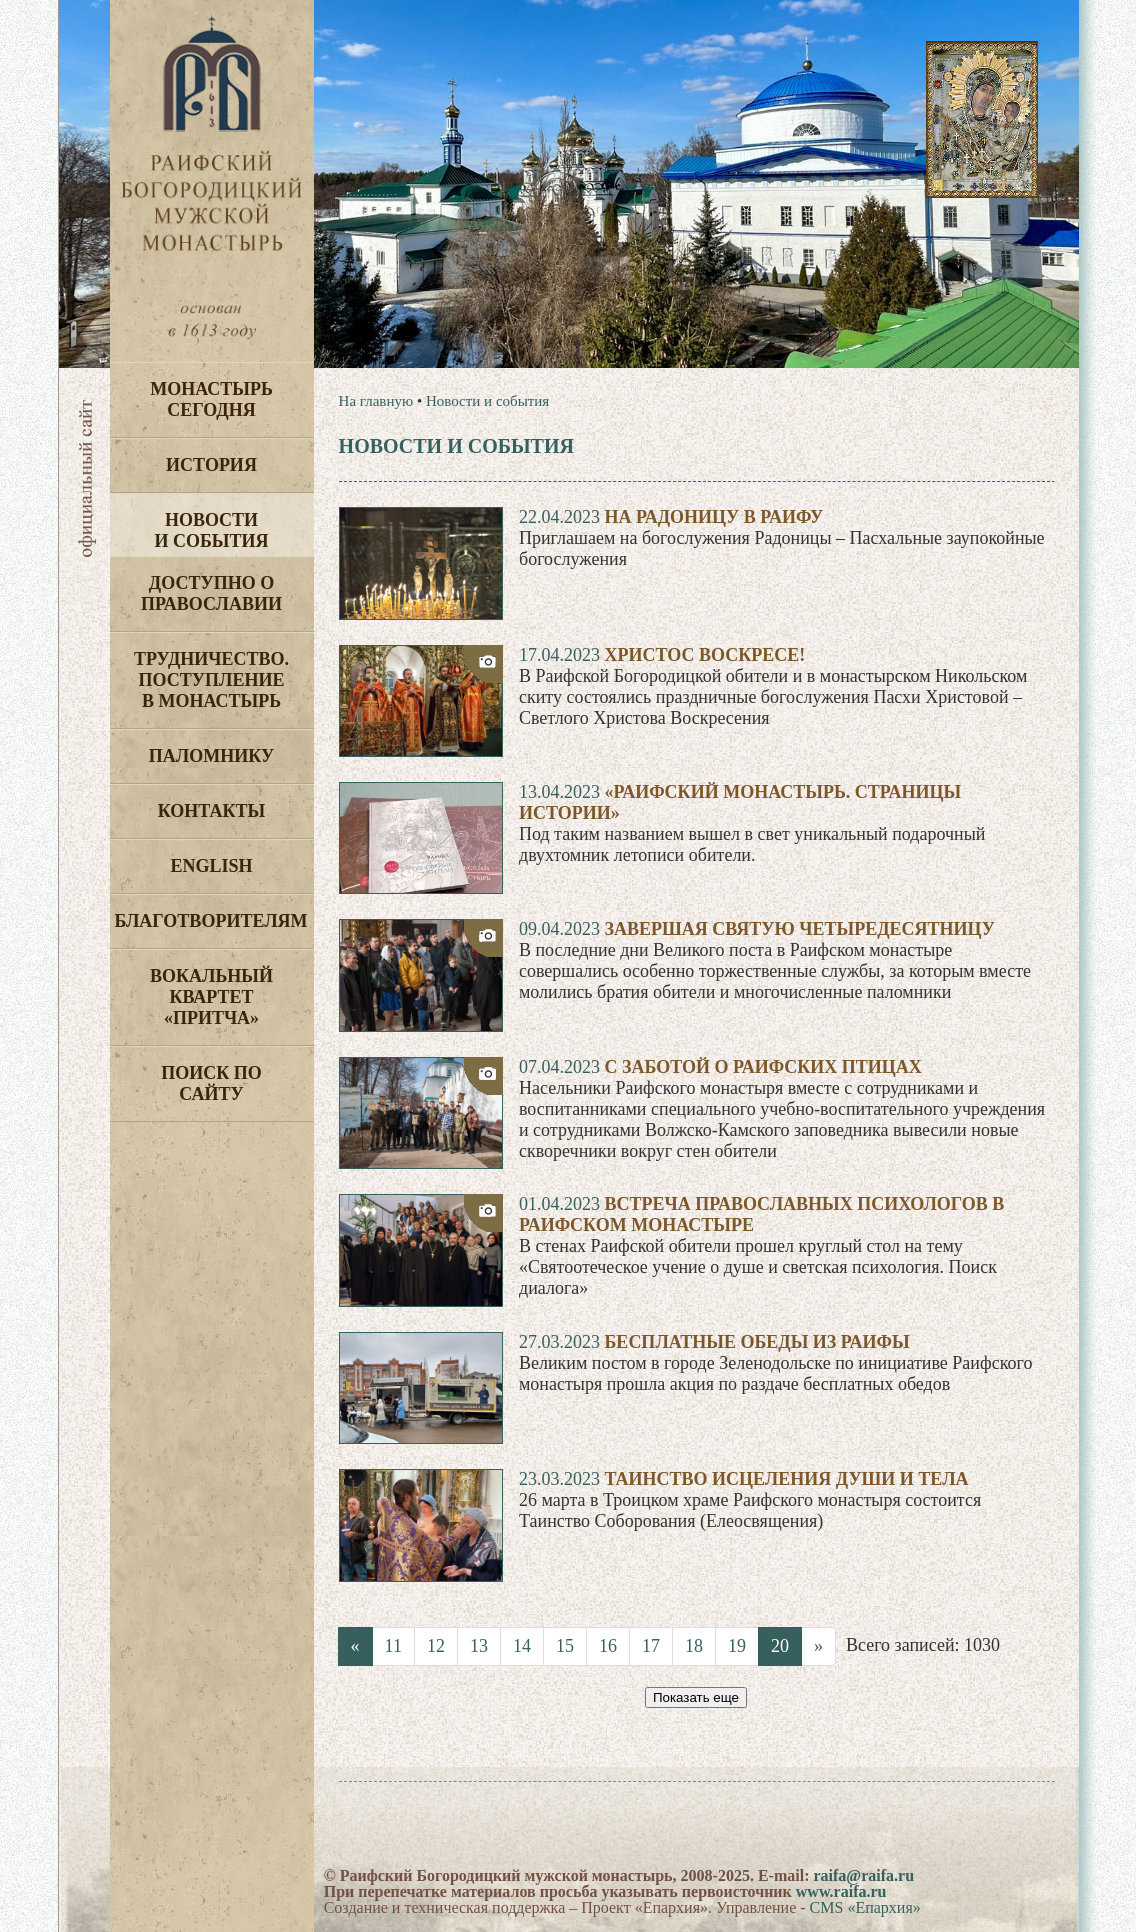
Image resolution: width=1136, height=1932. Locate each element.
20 (780, 1646)
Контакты (211, 811)
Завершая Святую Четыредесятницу (799, 929)
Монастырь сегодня (211, 399)
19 (737, 1646)
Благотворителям (211, 921)
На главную (376, 401)
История (211, 465)
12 (436, 1646)
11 (393, 1646)
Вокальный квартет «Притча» (211, 997)
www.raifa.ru (841, 1891)
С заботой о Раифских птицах (762, 1067)
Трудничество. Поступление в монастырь (211, 680)
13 (479, 1646)
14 (522, 1646)
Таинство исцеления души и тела (786, 1479)
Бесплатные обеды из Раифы (756, 1342)
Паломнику (211, 756)
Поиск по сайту (211, 1083)
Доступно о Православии (211, 593)
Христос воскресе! (704, 655)
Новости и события (211, 530)
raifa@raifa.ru (863, 1875)
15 (565, 1646)
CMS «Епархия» (865, 1907)
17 (651, 1646)
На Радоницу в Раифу (713, 517)
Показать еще (696, 1697)
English (211, 866)
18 (694, 1646)
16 (608, 1646)
